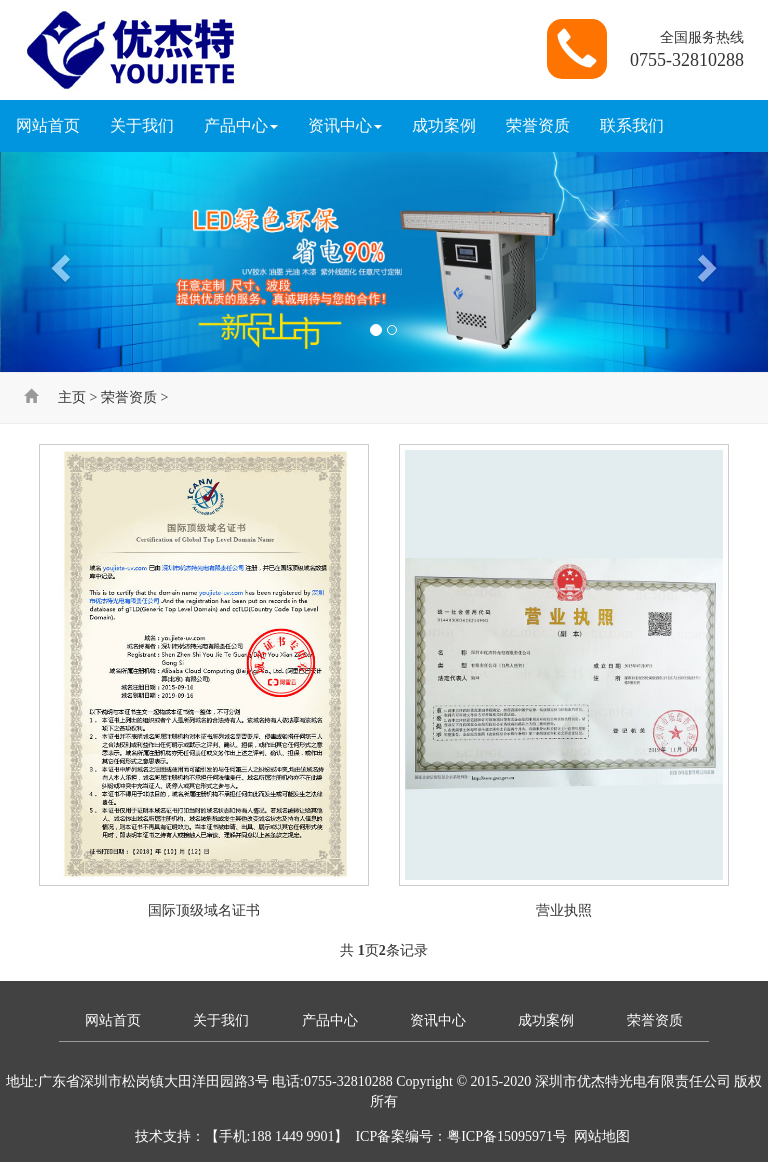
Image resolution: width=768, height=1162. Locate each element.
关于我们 (142, 125)
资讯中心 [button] (345, 125)
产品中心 (330, 1020)
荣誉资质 (538, 125)
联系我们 (632, 125)
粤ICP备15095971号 (507, 1136)
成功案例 (444, 125)
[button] (57, 262)
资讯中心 (438, 1020)
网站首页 (48, 125)
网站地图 (602, 1136)
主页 (72, 397)
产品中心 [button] (241, 125)
